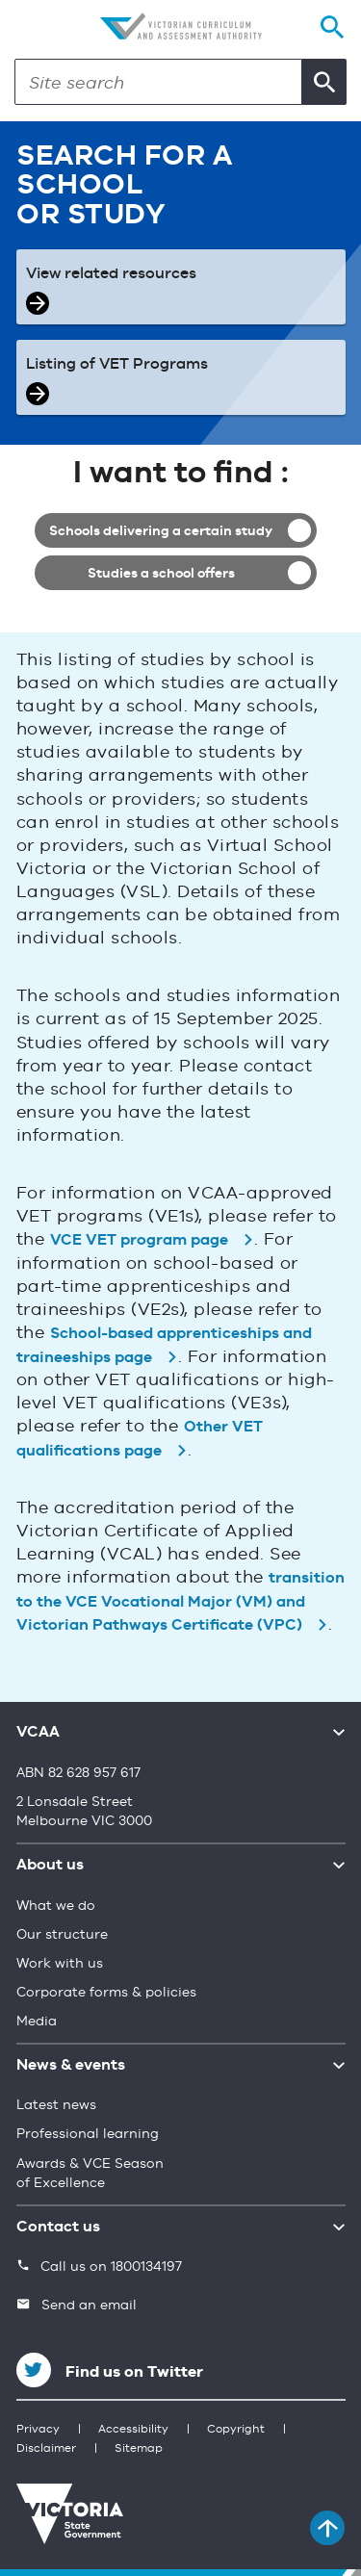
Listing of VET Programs (117, 365)
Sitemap (139, 2449)
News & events (70, 2066)
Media (36, 2021)
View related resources (111, 274)
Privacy (38, 2429)
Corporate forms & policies (106, 1992)
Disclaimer (46, 2449)
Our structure (62, 1935)
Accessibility (133, 2429)
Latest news (56, 2105)
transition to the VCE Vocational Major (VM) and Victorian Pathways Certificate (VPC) (181, 1602)
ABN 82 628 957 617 (78, 1773)
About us (50, 1865)
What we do (55, 1906)
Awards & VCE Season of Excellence (90, 2173)
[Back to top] (327, 2528)
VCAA (38, 1732)
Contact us (58, 2227)
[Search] (158, 82)
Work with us (59, 1964)
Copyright (236, 2429)
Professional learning (87, 2134)
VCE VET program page (139, 1241)
